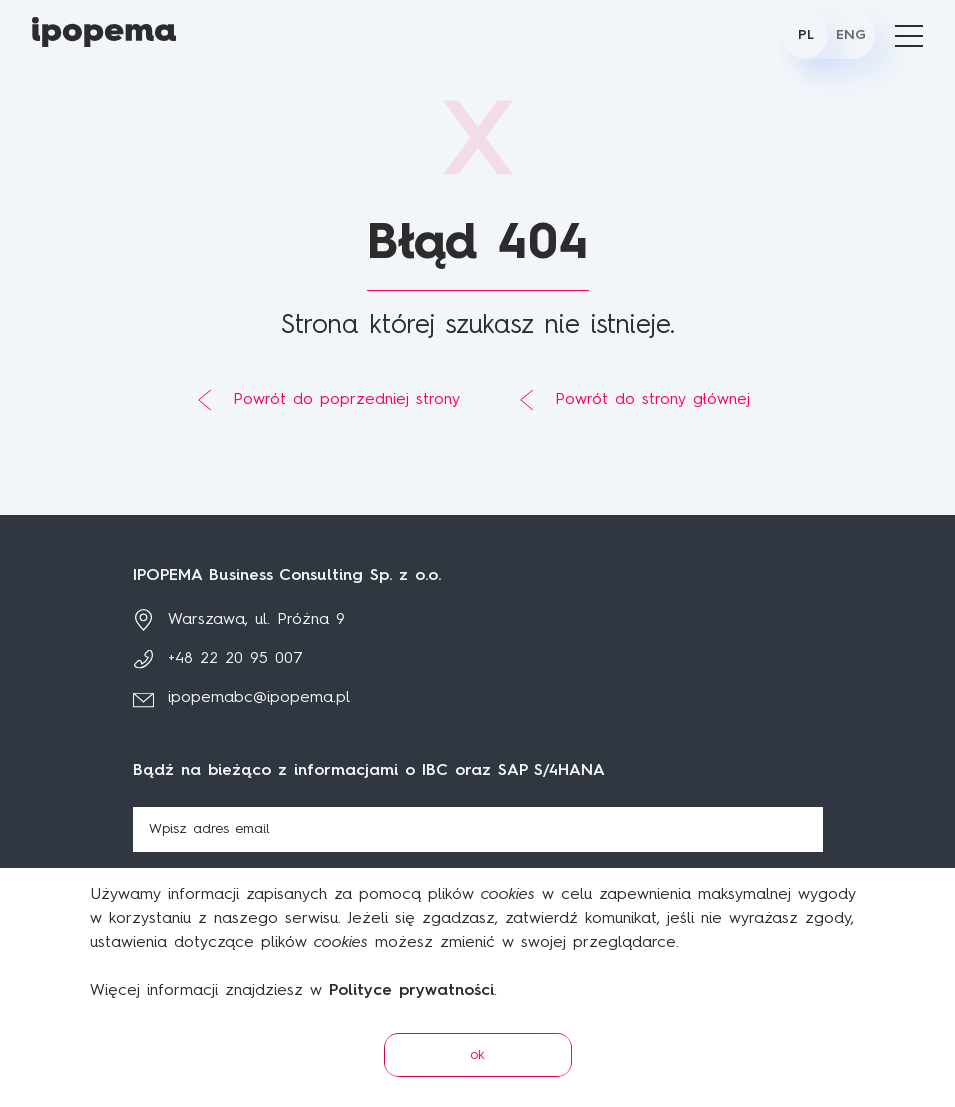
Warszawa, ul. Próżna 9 (256, 620)
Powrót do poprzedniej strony (346, 400)
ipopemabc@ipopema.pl (259, 698)
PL (806, 35)
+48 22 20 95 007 (235, 659)
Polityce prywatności (411, 991)
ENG (851, 35)
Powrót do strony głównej (652, 400)
